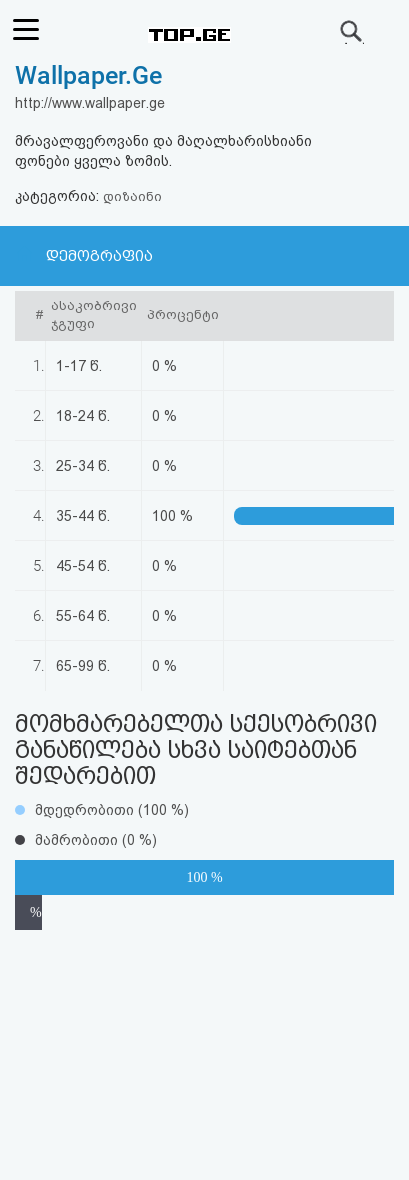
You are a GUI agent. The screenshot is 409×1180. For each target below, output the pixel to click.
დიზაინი (132, 196)
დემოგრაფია (99, 256)
